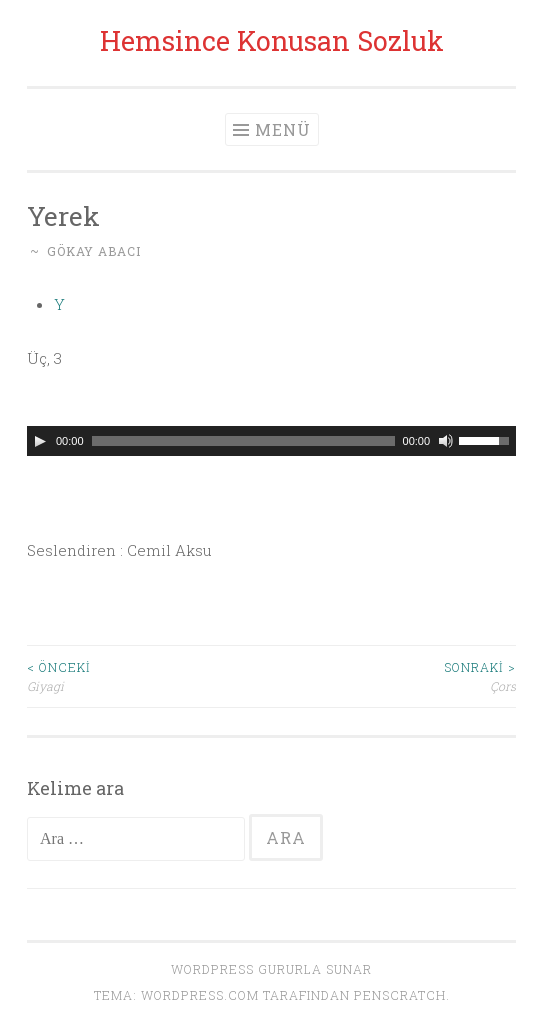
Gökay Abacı (94, 251)
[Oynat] (40, 441)
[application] (271, 441)
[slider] (243, 441)
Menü (283, 129)
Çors (394, 675)
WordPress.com (200, 995)
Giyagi (149, 675)
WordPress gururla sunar (271, 969)
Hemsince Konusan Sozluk (272, 40)
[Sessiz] (446, 441)
